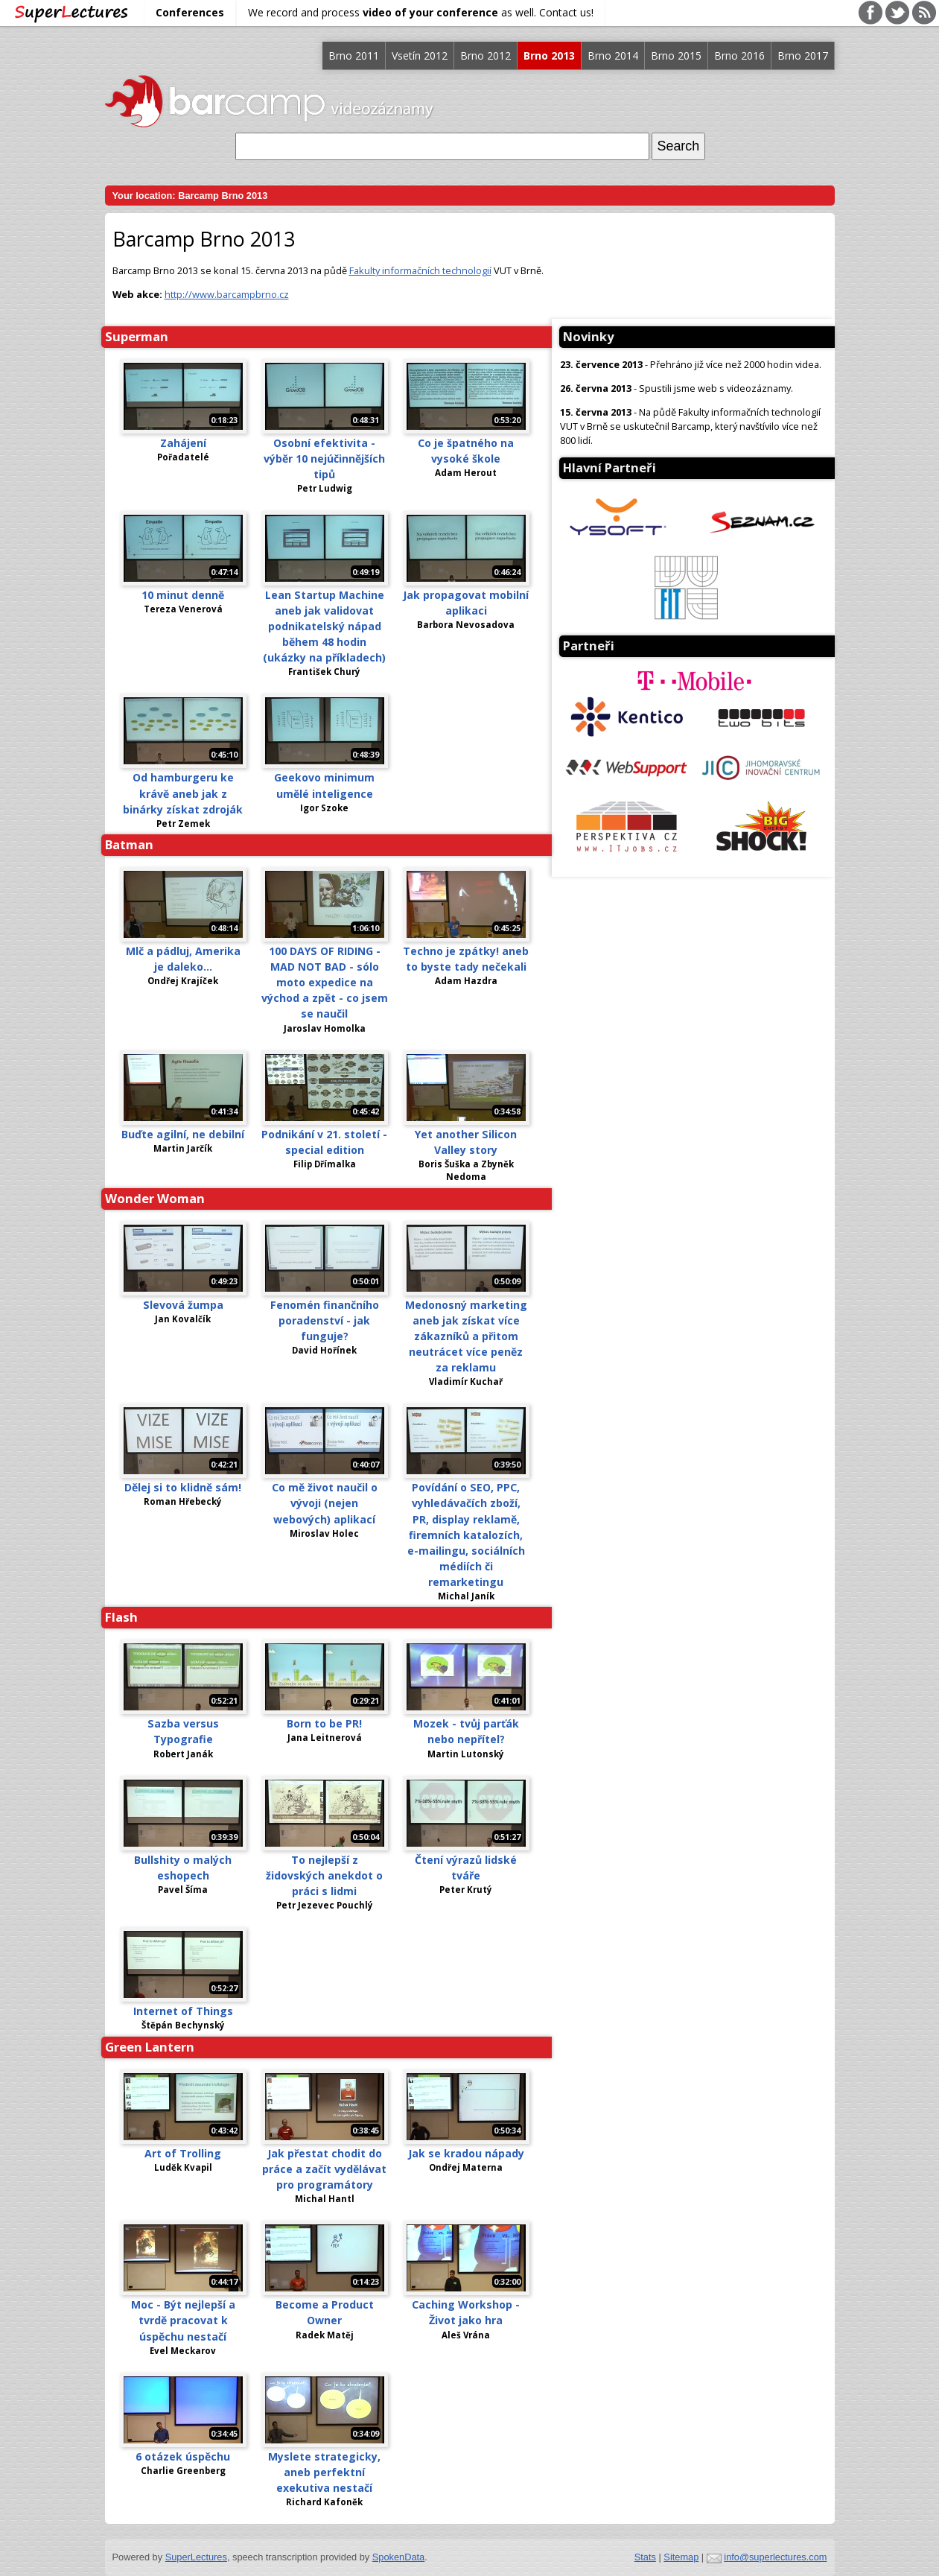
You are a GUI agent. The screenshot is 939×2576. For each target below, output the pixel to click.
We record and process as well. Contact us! (420, 12)
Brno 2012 (485, 55)
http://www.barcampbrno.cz (227, 294)
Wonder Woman (155, 1198)
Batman (129, 844)
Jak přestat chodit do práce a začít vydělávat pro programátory (324, 2169)
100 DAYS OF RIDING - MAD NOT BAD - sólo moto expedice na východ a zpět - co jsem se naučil (324, 982)
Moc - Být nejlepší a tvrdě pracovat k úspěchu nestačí (183, 2320)
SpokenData (398, 2557)
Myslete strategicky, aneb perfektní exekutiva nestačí (324, 2472)
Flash (121, 1616)
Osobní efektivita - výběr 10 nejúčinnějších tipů (324, 458)
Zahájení (183, 443)
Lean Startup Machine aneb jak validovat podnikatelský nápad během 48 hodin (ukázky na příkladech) (324, 626)
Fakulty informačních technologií (420, 270)
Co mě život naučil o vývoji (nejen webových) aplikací (325, 1503)
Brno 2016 (739, 55)
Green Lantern (149, 2046)
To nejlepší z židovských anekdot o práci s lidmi (324, 1875)
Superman (136, 336)
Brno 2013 (549, 55)
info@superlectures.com (775, 2557)
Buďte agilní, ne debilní (182, 1134)
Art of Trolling (182, 2153)
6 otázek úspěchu (183, 2456)
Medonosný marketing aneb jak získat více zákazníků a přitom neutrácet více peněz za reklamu (466, 1336)
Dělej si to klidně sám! (182, 1487)
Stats (645, 2557)
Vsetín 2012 (420, 55)
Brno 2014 (613, 55)
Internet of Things (183, 2011)
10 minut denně (182, 595)
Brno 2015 (676, 55)
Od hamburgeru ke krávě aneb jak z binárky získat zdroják (183, 793)
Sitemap (680, 2557)
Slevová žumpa (183, 1305)
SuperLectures (196, 2557)
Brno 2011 (353, 55)
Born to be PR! (324, 1723)
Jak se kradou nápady (466, 2153)
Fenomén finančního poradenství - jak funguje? (324, 1320)
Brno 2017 (802, 55)
